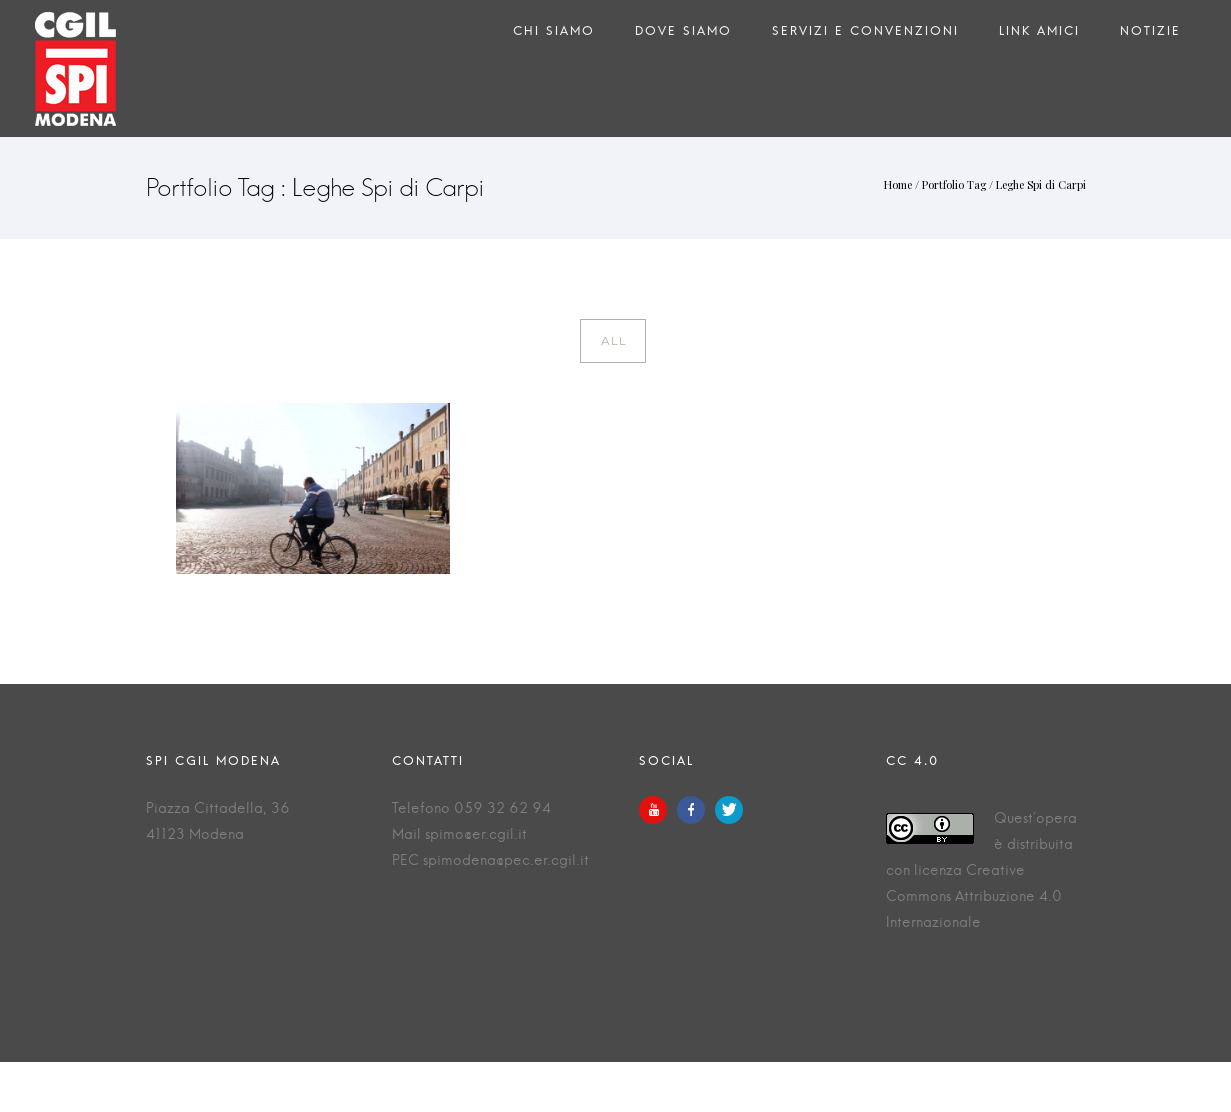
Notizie (1150, 35)
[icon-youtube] (658, 810)
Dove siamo (683, 35)
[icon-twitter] (729, 810)
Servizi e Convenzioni (865, 35)
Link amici (1039, 35)
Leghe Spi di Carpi (1041, 184)
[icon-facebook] (696, 810)
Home (898, 184)
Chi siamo (554, 35)
